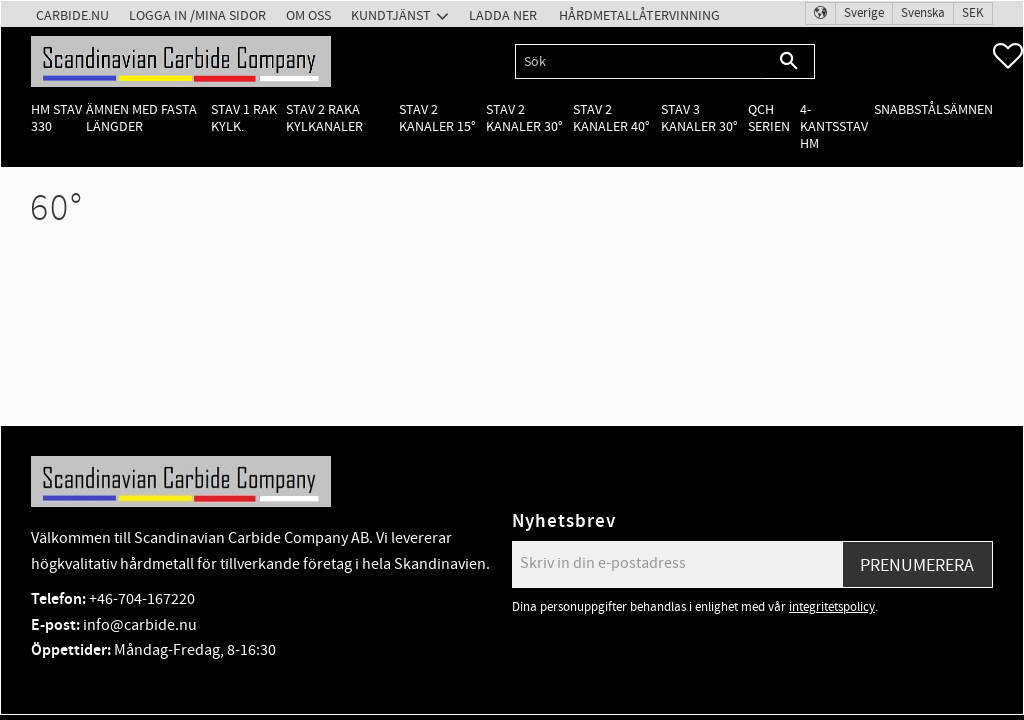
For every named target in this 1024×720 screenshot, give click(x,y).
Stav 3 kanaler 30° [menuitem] (699, 118)
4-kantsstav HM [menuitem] (834, 127)
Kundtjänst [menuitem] (391, 15)
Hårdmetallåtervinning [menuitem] (639, 15)
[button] (1008, 56)
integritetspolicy (832, 607)
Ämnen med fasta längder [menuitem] (141, 118)
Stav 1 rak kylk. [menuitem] (244, 118)
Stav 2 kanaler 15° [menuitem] (437, 118)
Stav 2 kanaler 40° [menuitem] (611, 118)
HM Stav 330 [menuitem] (56, 118)
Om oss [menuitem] (308, 15)
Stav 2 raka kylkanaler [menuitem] (324, 118)
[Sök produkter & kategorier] (639, 61)
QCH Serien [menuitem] (769, 118)
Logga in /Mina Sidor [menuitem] (197, 15)
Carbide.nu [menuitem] (72, 15)
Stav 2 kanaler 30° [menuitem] (524, 118)
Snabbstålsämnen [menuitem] (933, 109)
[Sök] (789, 61)
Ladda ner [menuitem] (503, 15)
